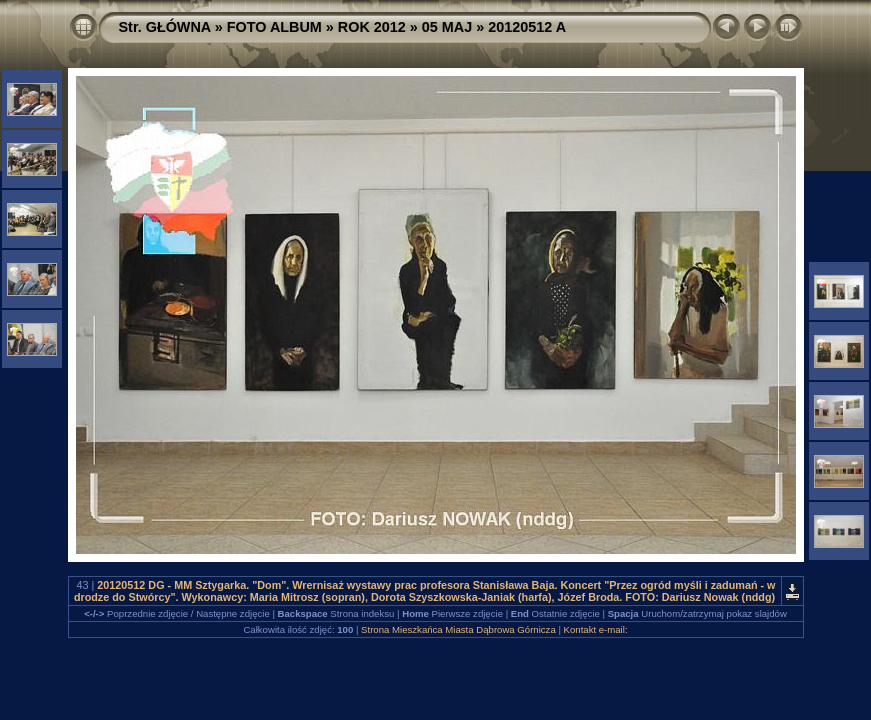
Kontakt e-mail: (596, 629)
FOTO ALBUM (274, 27)
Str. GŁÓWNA (165, 27)
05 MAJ (447, 27)
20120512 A (527, 27)
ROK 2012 (372, 27)
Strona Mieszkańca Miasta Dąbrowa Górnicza (458, 629)
